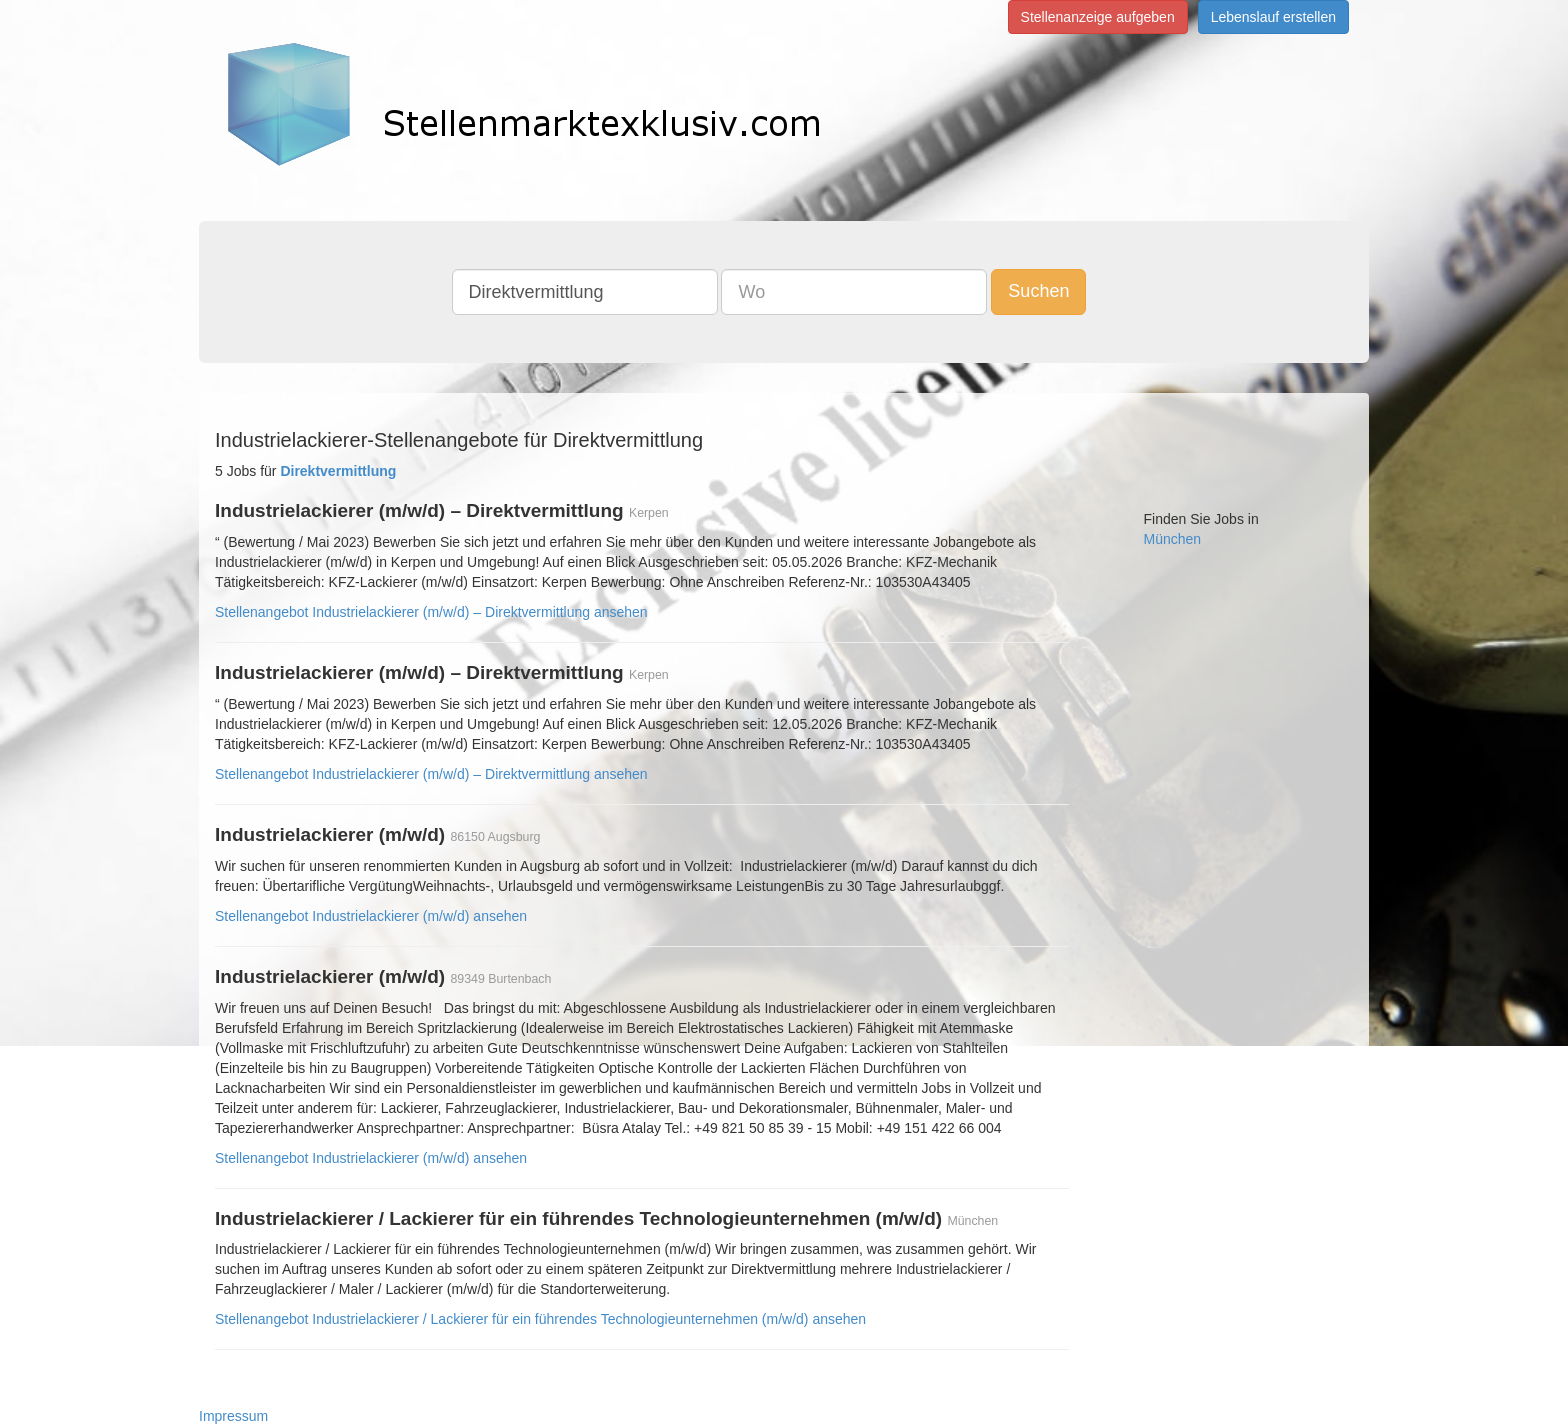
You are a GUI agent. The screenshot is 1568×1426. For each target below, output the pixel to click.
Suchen (1038, 291)
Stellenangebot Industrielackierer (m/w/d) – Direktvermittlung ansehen (431, 612)
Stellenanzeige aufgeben (1098, 17)
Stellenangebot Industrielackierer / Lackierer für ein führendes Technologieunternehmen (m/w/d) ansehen (540, 1319)
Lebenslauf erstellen (1273, 17)
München (1173, 539)
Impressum (233, 1416)
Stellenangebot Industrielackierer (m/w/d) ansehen (371, 916)
